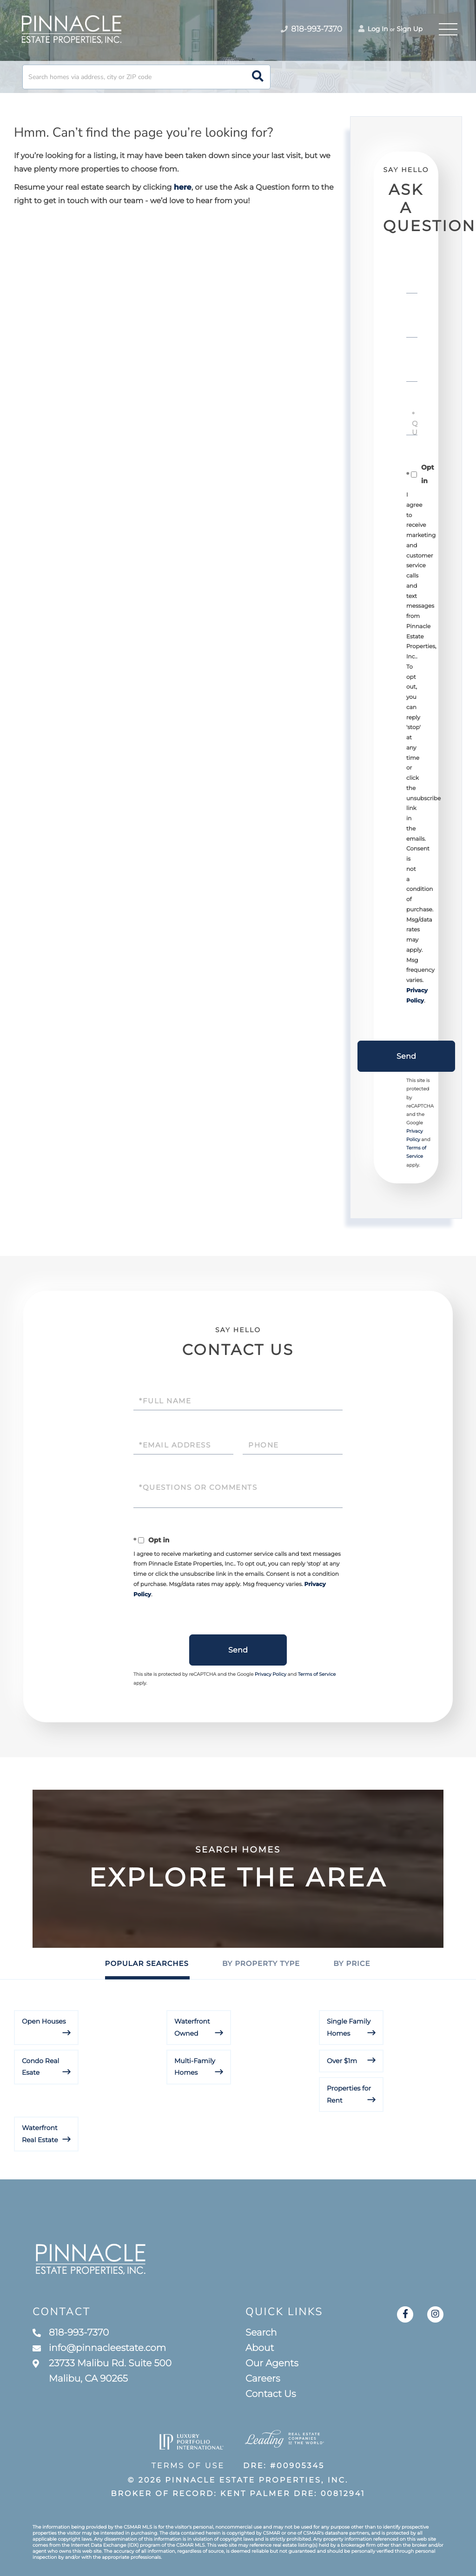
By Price (351, 1963)
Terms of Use (188, 2466)
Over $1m (342, 2061)
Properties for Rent (349, 2094)
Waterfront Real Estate (40, 2134)
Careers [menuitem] (262, 2378)
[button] (258, 77)
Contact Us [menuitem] (270, 2394)
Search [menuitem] (261, 2332)
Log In (373, 29)
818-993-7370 (71, 2332)
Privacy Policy (270, 1674)
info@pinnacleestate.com (99, 2348)
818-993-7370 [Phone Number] (311, 29)
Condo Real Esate (40, 2067)
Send (406, 1056)
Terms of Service (317, 1674)
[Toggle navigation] (448, 29)
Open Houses (44, 2021)
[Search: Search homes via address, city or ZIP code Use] (146, 77)
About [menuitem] (259, 2348)
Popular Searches (147, 1963)
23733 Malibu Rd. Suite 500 (102, 2371)
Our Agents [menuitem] (271, 2363)
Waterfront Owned (192, 2027)
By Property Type (261, 1963)
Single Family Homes (348, 2027)
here (183, 187)
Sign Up (410, 29)
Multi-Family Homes (194, 2067)
